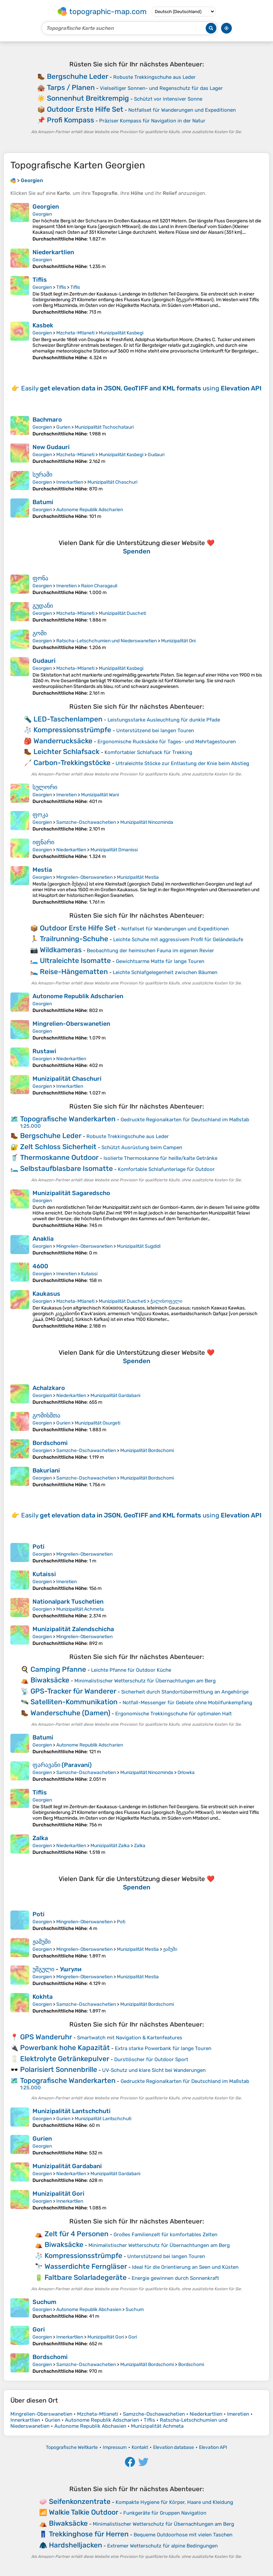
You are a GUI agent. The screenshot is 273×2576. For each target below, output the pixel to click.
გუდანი (42, 605)
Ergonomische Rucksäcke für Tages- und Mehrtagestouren (166, 742)
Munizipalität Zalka (110, 1845)
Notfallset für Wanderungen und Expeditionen (182, 110)
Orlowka (186, 1772)
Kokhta (42, 1996)
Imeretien (66, 586)
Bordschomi (50, 1443)
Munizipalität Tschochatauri (104, 427)
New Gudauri (51, 447)
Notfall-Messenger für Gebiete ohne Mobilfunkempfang (187, 1703)
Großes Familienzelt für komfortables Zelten (165, 2235)
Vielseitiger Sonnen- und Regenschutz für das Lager (161, 88)
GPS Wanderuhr (46, 2037)
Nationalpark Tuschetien (68, 1601)
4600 (40, 1266)
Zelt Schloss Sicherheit (58, 1146)
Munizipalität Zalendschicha (73, 1629)
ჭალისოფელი (166, 1301)
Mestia (42, 869)
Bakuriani (46, 1470)
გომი (39, 633)
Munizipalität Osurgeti (97, 1423)
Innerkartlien (69, 482)
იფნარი (43, 842)
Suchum (44, 2302)
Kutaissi (89, 1274)
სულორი (44, 787)
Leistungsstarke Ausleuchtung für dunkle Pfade (164, 720)
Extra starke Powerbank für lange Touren (163, 2048)
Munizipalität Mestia (138, 877)
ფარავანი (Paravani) (62, 1765)
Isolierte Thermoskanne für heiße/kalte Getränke (160, 1158)
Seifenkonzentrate (80, 2501)
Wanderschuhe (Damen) (70, 1713)
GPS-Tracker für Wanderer (73, 1691)
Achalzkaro (48, 1388)
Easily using (141, 388)
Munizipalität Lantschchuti (71, 2111)
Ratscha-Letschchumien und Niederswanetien (106, 641)
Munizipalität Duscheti (122, 613)
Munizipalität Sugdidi (138, 1246)
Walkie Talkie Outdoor (83, 2512)
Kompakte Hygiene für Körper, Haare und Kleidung (174, 2502)
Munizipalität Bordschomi (147, 1450)
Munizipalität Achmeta (80, 1609)
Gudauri (156, 455)
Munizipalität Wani (100, 795)
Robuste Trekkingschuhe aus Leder (154, 77)
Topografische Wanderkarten (68, 1119)
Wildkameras (61, 950)
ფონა (40, 578)
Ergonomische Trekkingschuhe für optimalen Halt (173, 1714)
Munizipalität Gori (58, 2193)
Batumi (42, 502)
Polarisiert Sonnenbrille (58, 2069)
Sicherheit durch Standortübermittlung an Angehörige (185, 1692)
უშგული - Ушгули (56, 1969)
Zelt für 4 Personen (77, 2234)
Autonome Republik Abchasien (88, 2309)
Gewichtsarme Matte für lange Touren (160, 961)
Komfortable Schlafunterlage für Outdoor (166, 1169)
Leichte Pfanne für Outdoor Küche (131, 1670)
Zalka (40, 1838)
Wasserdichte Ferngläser (86, 2266)
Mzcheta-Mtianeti (75, 333)
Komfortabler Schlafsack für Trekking (148, 752)
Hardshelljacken (75, 2545)
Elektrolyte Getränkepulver (64, 2058)
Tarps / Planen (71, 87)
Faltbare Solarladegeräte (86, 2277)
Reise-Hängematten (74, 971)
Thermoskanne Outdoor (59, 1157)
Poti (38, 1546)
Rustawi (44, 1051)
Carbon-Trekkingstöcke (72, 762)
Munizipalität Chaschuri (112, 482)
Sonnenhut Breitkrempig (88, 98)
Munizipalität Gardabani (115, 1395)
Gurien (63, 427)
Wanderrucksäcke (62, 741)
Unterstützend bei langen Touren (155, 731)
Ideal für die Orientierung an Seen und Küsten (185, 2267)
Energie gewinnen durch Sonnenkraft (175, 2278)
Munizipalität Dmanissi (114, 850)
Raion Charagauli (99, 586)
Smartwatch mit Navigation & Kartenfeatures (129, 2038)
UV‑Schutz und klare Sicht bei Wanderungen (154, 2070)
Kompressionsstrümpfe (72, 730)
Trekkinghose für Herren (89, 2534)
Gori (38, 2329)
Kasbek (42, 325)
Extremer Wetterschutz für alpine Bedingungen (162, 2546)
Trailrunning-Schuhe (74, 938)
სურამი (42, 474)
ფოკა (40, 814)
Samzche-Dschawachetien (86, 822)
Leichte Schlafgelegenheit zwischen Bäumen (165, 972)
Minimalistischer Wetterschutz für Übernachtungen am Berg (145, 1681)
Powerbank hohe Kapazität (65, 2047)
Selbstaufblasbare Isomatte (66, 1168)
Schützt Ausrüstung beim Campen (141, 1147)
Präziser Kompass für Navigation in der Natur (152, 121)
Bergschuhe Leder (77, 76)
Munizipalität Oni (178, 641)
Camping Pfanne (58, 1669)
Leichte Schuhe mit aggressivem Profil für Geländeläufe (178, 939)
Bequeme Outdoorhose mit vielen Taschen (183, 2535)
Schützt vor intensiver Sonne (168, 99)
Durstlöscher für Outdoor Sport (151, 2059)
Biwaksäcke (49, 1680)
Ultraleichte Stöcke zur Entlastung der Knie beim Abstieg (182, 763)
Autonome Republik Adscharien (89, 510)
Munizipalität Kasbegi (121, 333)
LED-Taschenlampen (68, 719)
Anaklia (43, 1238)
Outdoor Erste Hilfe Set (85, 109)
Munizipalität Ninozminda (146, 822)
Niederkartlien (53, 252)
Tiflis (39, 279)
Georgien (45, 206)
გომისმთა (46, 1415)
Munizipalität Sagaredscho (71, 1193)
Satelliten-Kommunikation (74, 1702)
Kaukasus (46, 1293)
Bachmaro (47, 419)
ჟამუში (41, 1941)
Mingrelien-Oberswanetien (84, 877)
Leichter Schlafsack (66, 751)
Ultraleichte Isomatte (75, 960)
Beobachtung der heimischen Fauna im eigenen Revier (150, 951)
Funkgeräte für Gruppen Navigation (164, 2513)
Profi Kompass (70, 120)
